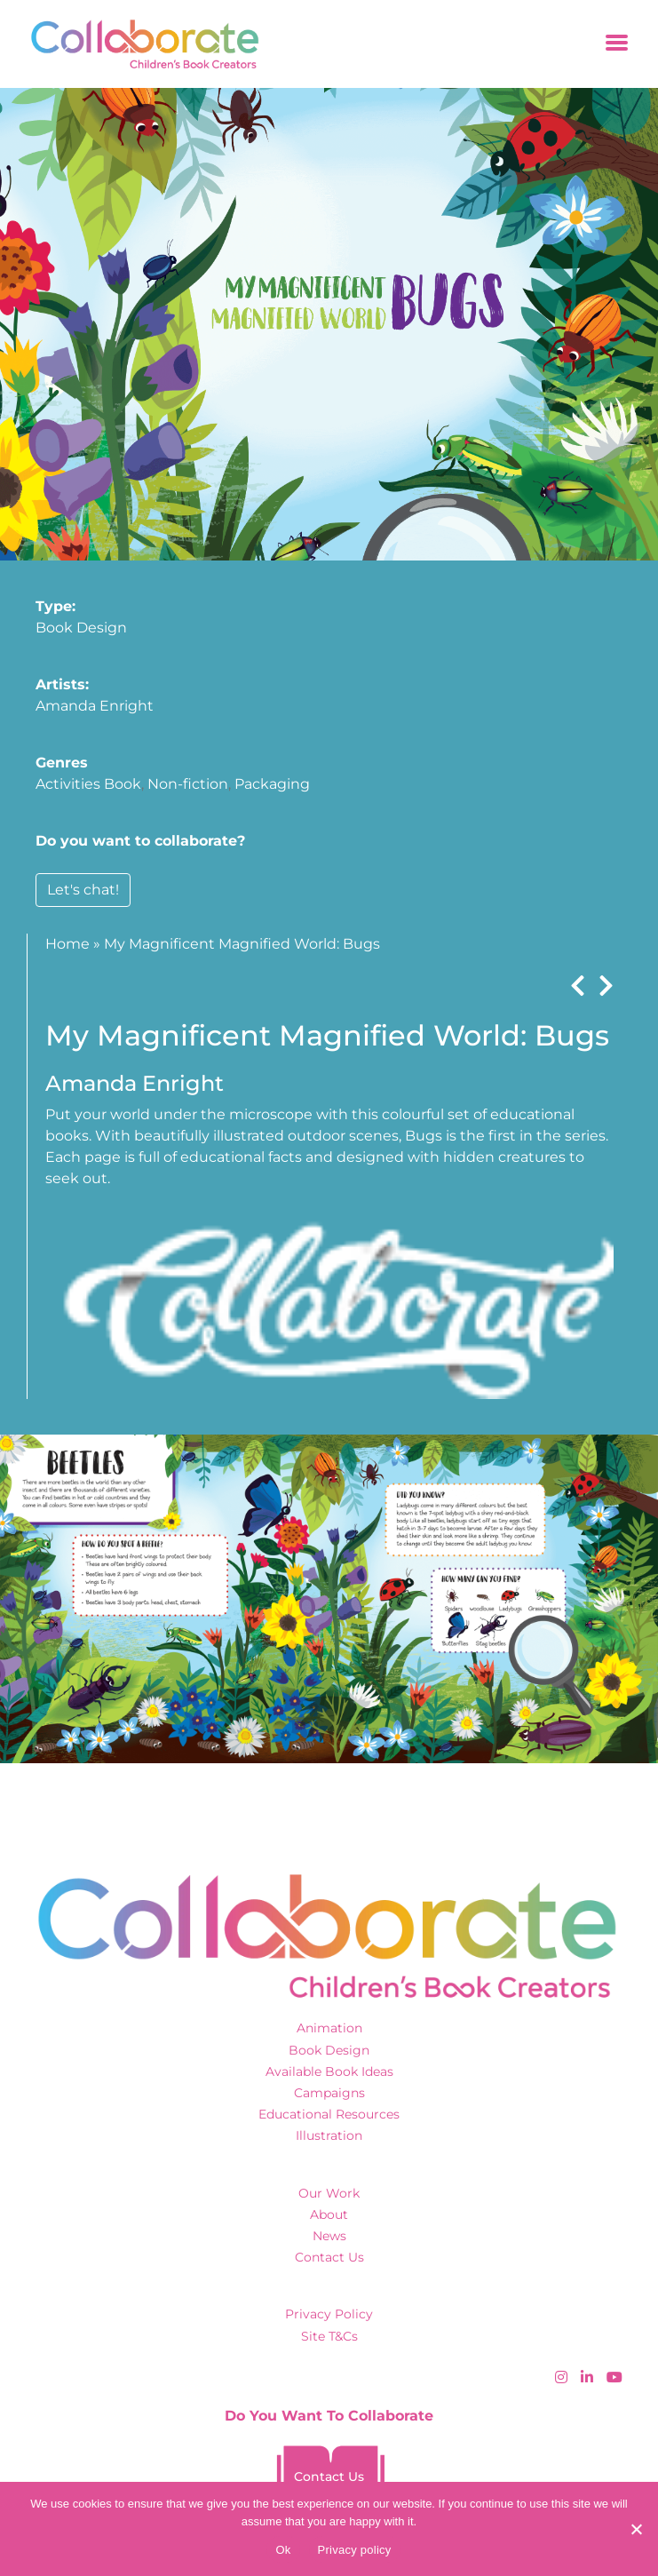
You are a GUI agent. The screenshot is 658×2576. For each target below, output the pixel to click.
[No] (636, 2529)
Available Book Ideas (329, 2071)
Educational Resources (329, 2114)
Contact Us (329, 2257)
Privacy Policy (329, 2314)
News (329, 2236)
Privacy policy (355, 2549)
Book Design (81, 627)
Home (67, 943)
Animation (329, 2028)
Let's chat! (83, 889)
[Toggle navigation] (617, 44)
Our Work (329, 2193)
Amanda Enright (95, 705)
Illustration (329, 2135)
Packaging (272, 783)
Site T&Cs (329, 2336)
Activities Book (88, 783)
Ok (282, 2549)
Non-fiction (187, 783)
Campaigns (329, 2093)
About (329, 2214)
